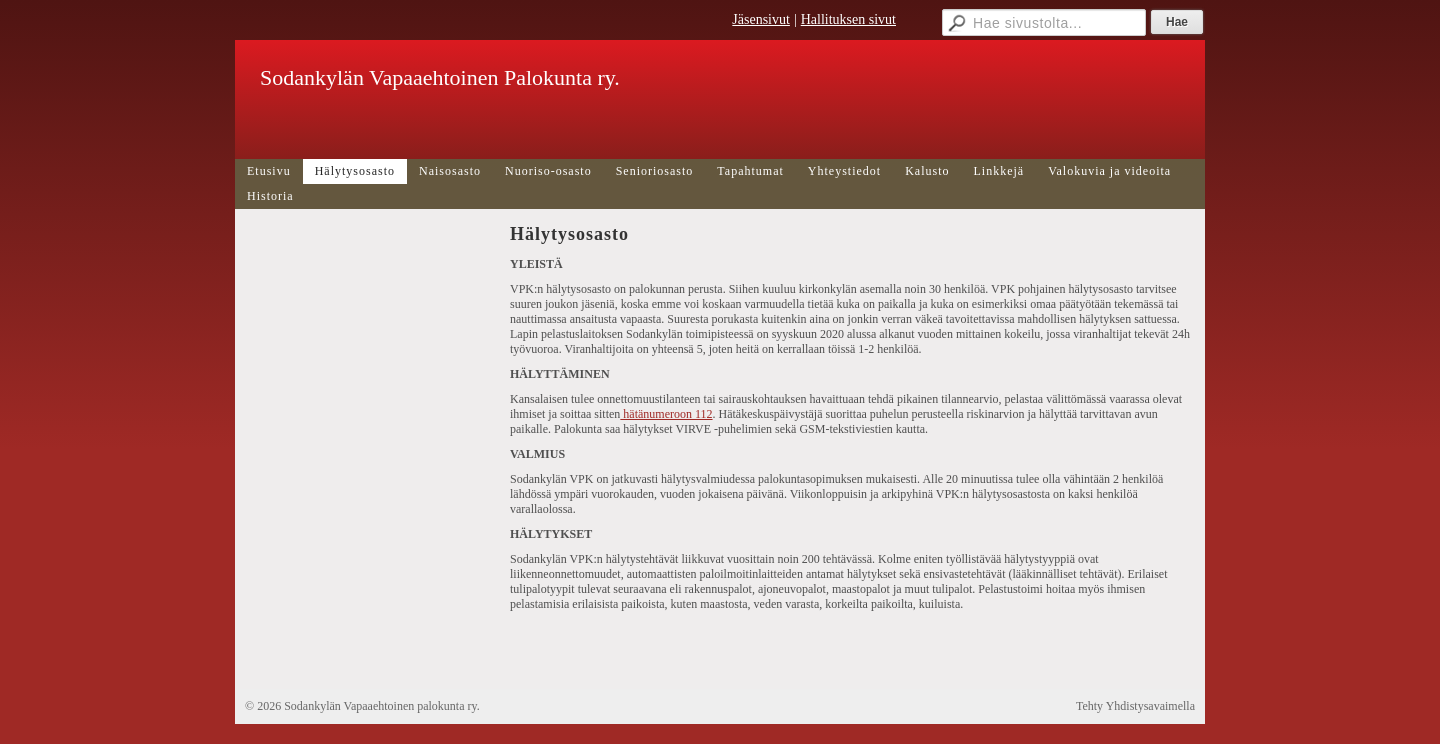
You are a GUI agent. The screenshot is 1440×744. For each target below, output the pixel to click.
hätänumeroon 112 (666, 414)
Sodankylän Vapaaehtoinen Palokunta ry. (440, 77)
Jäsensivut (761, 19)
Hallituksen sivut (848, 19)
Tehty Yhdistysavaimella (1135, 706)
